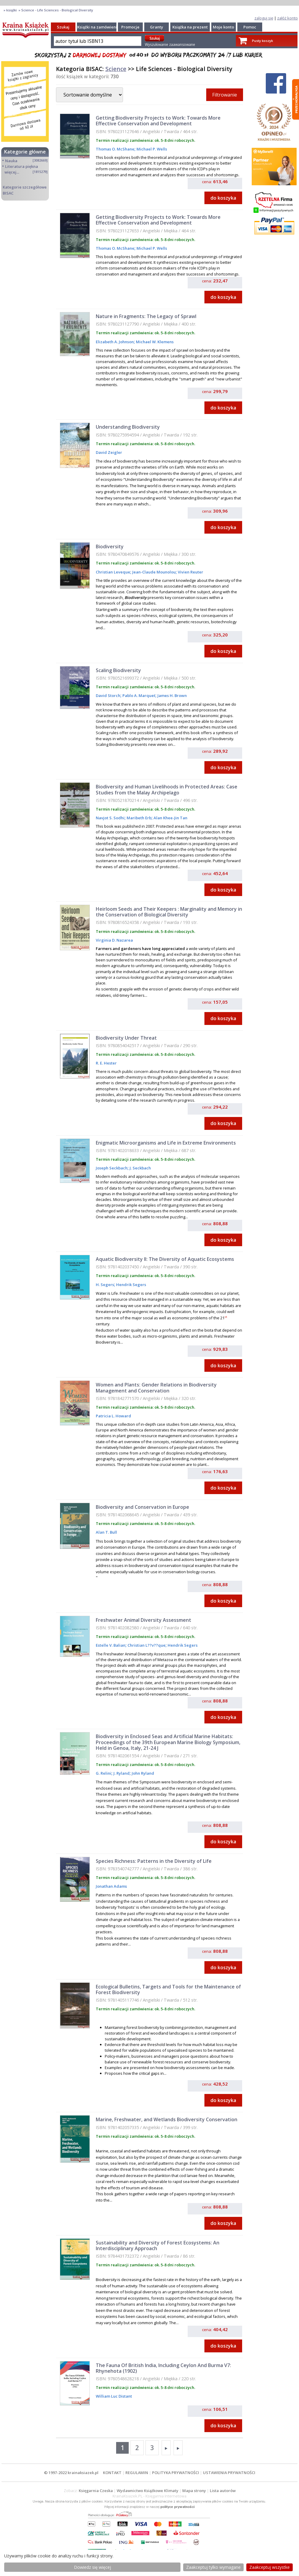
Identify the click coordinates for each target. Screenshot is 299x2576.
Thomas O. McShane (115, 149)
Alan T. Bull (106, 1532)
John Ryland (142, 1773)
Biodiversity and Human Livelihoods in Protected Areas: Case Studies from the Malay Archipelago (166, 789)
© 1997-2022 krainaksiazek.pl (71, 2472)
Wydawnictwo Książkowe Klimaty (147, 2490)
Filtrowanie (224, 94)
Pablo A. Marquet (138, 695)
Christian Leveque (113, 572)
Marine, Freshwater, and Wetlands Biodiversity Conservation (166, 2119)
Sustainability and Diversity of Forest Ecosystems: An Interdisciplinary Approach (157, 2245)
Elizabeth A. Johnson (115, 341)
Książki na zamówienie (98, 27)
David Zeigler (109, 452)
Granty (156, 27)
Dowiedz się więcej (92, 2567)
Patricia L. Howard (113, 1416)
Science (115, 69)
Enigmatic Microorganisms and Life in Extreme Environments (166, 1142)
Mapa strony (194, 2490)
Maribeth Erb (138, 817)
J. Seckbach (140, 1168)
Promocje (130, 27)
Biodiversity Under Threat (126, 1038)
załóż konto (287, 18)
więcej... (11, 172)
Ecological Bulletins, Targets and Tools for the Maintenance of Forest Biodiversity (168, 1989)
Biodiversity (110, 546)
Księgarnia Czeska (96, 2490)
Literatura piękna (21, 166)
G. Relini (103, 1773)
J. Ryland (121, 1773)
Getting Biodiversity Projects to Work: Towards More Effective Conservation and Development (158, 121)
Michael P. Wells (151, 149)
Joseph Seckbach (112, 1168)
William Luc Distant (114, 2396)
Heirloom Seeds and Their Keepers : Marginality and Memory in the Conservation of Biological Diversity (169, 912)
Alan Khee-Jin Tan (170, 817)
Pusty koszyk (262, 40)
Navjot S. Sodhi (110, 817)
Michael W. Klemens (154, 341)
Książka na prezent (190, 27)
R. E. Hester (106, 1063)
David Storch (108, 695)
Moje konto (223, 27)
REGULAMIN (136, 2472)
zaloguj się (263, 18)
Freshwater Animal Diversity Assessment (143, 1620)
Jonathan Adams (111, 1886)
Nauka (11, 160)
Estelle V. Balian (110, 1645)
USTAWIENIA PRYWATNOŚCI (229, 2472)
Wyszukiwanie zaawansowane (170, 44)
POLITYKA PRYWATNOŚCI (175, 2472)
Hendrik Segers (130, 1284)
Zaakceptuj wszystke (269, 2567)
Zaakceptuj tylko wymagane (213, 2567)
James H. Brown (172, 695)
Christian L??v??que (146, 1645)
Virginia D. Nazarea (114, 940)
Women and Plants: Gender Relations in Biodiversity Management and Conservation (156, 1387)
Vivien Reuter (190, 572)
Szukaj (63, 27)
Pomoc (249, 27)
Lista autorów (223, 2490)
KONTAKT (112, 2472)
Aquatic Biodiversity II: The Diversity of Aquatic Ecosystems (165, 1259)
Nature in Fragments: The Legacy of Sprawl (146, 316)
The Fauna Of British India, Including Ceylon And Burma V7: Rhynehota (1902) (163, 2368)
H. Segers (105, 1284)
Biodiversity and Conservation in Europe (142, 1507)
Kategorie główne (25, 151)
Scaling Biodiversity (118, 670)
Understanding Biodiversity (128, 427)
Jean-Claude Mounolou (153, 572)
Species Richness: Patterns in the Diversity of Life (154, 1861)
